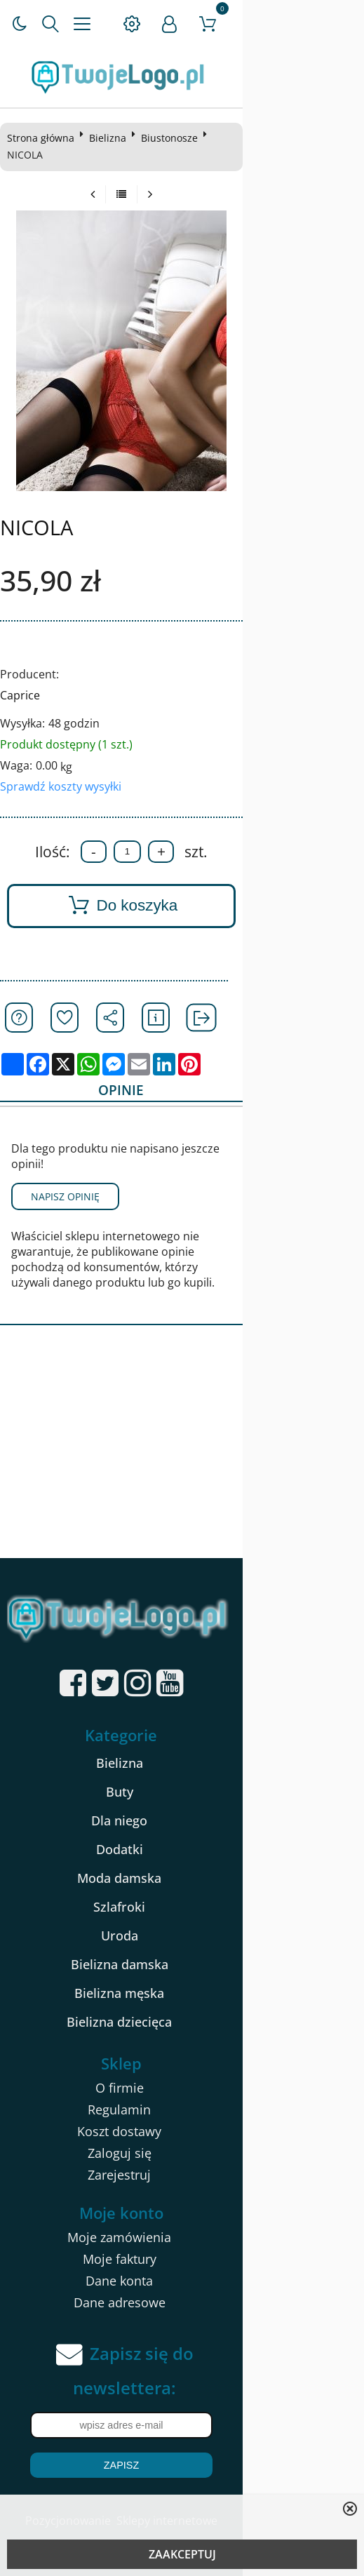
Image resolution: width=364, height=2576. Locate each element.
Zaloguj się (180, 2109)
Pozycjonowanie (128, 2478)
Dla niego (180, 1777)
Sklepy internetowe (227, 2478)
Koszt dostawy (180, 2087)
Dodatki (179, 1805)
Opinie (178, 1075)
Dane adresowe (180, 2258)
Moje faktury (180, 2215)
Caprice (23, 677)
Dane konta (180, 2237)
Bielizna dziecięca (180, 1978)
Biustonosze (172, 138)
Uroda (179, 1892)
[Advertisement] (181, 1409)
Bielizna (111, 138)
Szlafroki (180, 1863)
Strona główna (44, 138)
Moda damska (180, 1834)
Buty (180, 1748)
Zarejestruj (180, 2131)
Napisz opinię (68, 1168)
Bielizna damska (180, 1920)
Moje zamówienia (180, 2193)
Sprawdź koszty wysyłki (64, 769)
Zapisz (181, 2422)
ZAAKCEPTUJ (182, 2554)
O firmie (180, 2044)
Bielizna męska (180, 1949)
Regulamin (180, 2066)
